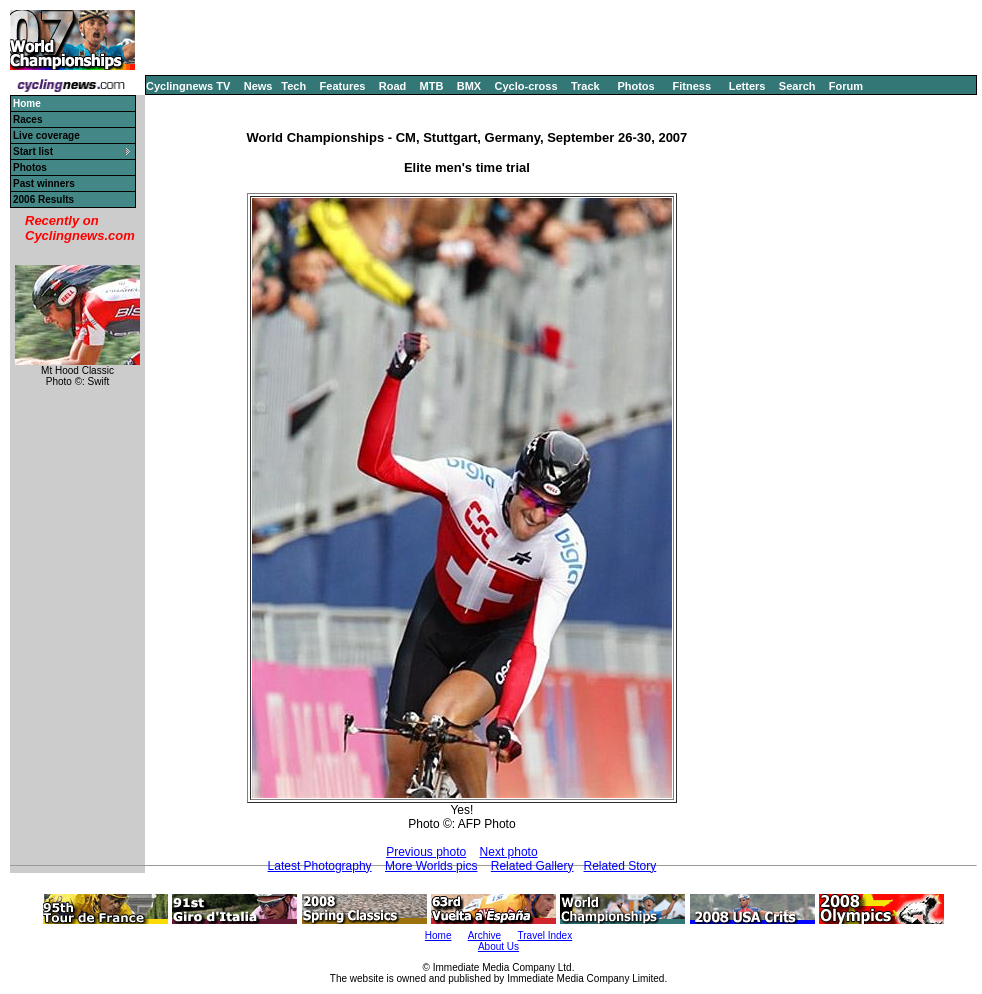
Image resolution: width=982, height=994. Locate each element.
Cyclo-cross (526, 86)
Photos (635, 86)
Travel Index (545, 935)
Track (585, 86)
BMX (469, 86)
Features (343, 86)
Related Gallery (532, 866)
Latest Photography (320, 866)
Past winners (44, 183)
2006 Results (43, 199)
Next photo (509, 852)
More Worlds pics (431, 866)
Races (27, 119)
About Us (498, 946)
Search (797, 86)
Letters (747, 86)
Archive (484, 935)
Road (393, 86)
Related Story (620, 866)
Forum (846, 86)
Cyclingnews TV (188, 86)
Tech (293, 86)
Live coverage (46, 135)
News (258, 86)
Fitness (691, 86)
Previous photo (426, 852)
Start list (33, 151)
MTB (432, 86)
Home (438, 935)
